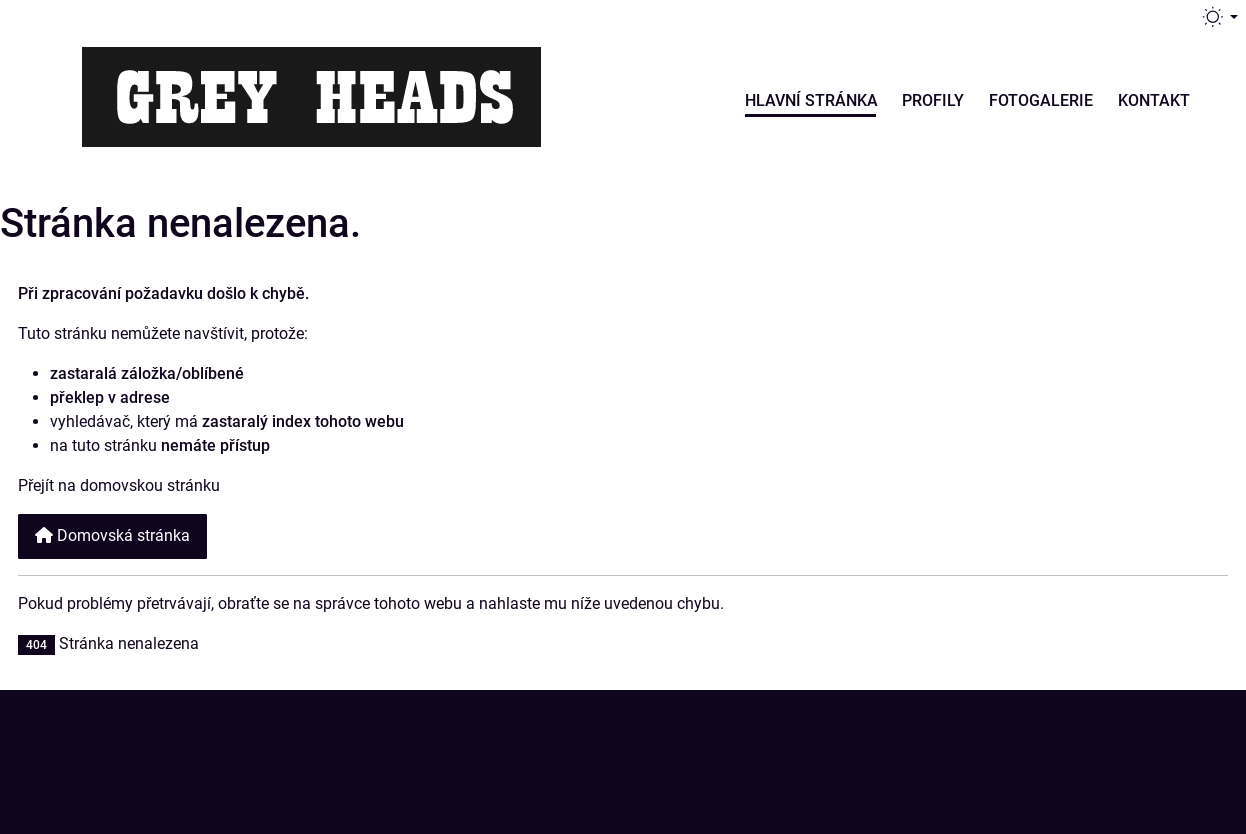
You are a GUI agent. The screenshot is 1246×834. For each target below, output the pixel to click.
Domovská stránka (112, 535)
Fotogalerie (1041, 100)
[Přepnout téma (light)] (1219, 17)
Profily (933, 100)
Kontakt (1154, 100)
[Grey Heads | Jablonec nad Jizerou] (311, 94)
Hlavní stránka (811, 100)
